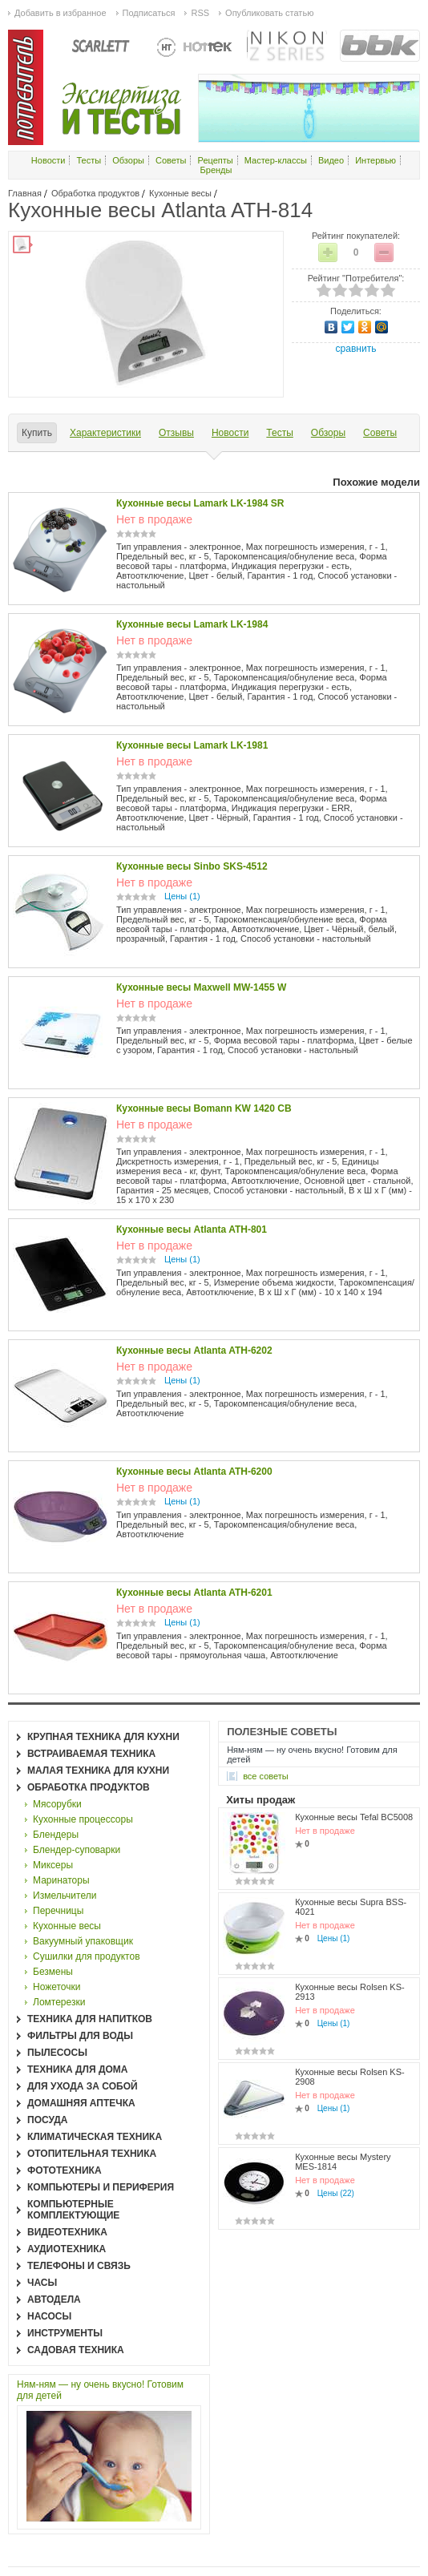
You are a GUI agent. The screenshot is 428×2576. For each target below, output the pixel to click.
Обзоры (128, 160)
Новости (48, 160)
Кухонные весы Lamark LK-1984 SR (200, 503)
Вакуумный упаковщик (83, 1941)
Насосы (49, 2316)
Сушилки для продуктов (86, 1956)
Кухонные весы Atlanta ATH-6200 (194, 1471)
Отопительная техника (91, 2153)
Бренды (216, 170)
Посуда (47, 2120)
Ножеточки (56, 1987)
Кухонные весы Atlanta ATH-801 (191, 1229)
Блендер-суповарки (76, 1849)
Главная (25, 193)
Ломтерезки (59, 2002)
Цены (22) (335, 2193)
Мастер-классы (275, 160)
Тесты (89, 160)
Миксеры (53, 1865)
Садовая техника (75, 2350)
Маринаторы (61, 1880)
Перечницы (58, 1910)
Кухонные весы (180, 193)
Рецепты (215, 160)
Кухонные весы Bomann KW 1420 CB (204, 1108)
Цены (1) (182, 896)
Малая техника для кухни (98, 1770)
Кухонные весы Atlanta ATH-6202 (194, 1350)
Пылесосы (57, 2052)
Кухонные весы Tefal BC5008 (354, 1817)
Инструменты (65, 2333)
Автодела (54, 2299)
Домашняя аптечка (81, 2103)
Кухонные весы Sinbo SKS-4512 (192, 866)
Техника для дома (77, 2069)
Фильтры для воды (80, 2035)
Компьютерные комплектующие (73, 2209)
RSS (200, 13)
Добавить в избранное (60, 13)
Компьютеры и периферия (100, 2187)
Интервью (375, 160)
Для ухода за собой (82, 2086)
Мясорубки (57, 1804)
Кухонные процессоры (83, 1819)
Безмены (53, 1971)
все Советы (266, 1776)
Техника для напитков (89, 2019)
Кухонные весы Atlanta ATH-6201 (194, 1592)
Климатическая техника (94, 2136)
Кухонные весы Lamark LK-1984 (192, 624)
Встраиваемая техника (91, 1753)
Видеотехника (67, 2232)
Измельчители (64, 1895)
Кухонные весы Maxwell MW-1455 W (201, 987)
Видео (331, 160)
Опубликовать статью (269, 13)
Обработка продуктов (95, 193)
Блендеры (56, 1834)
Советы (170, 160)
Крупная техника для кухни (103, 1736)
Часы (42, 2282)
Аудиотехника (66, 2249)
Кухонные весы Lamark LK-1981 (192, 745)
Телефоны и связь (79, 2265)
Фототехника (64, 2170)
